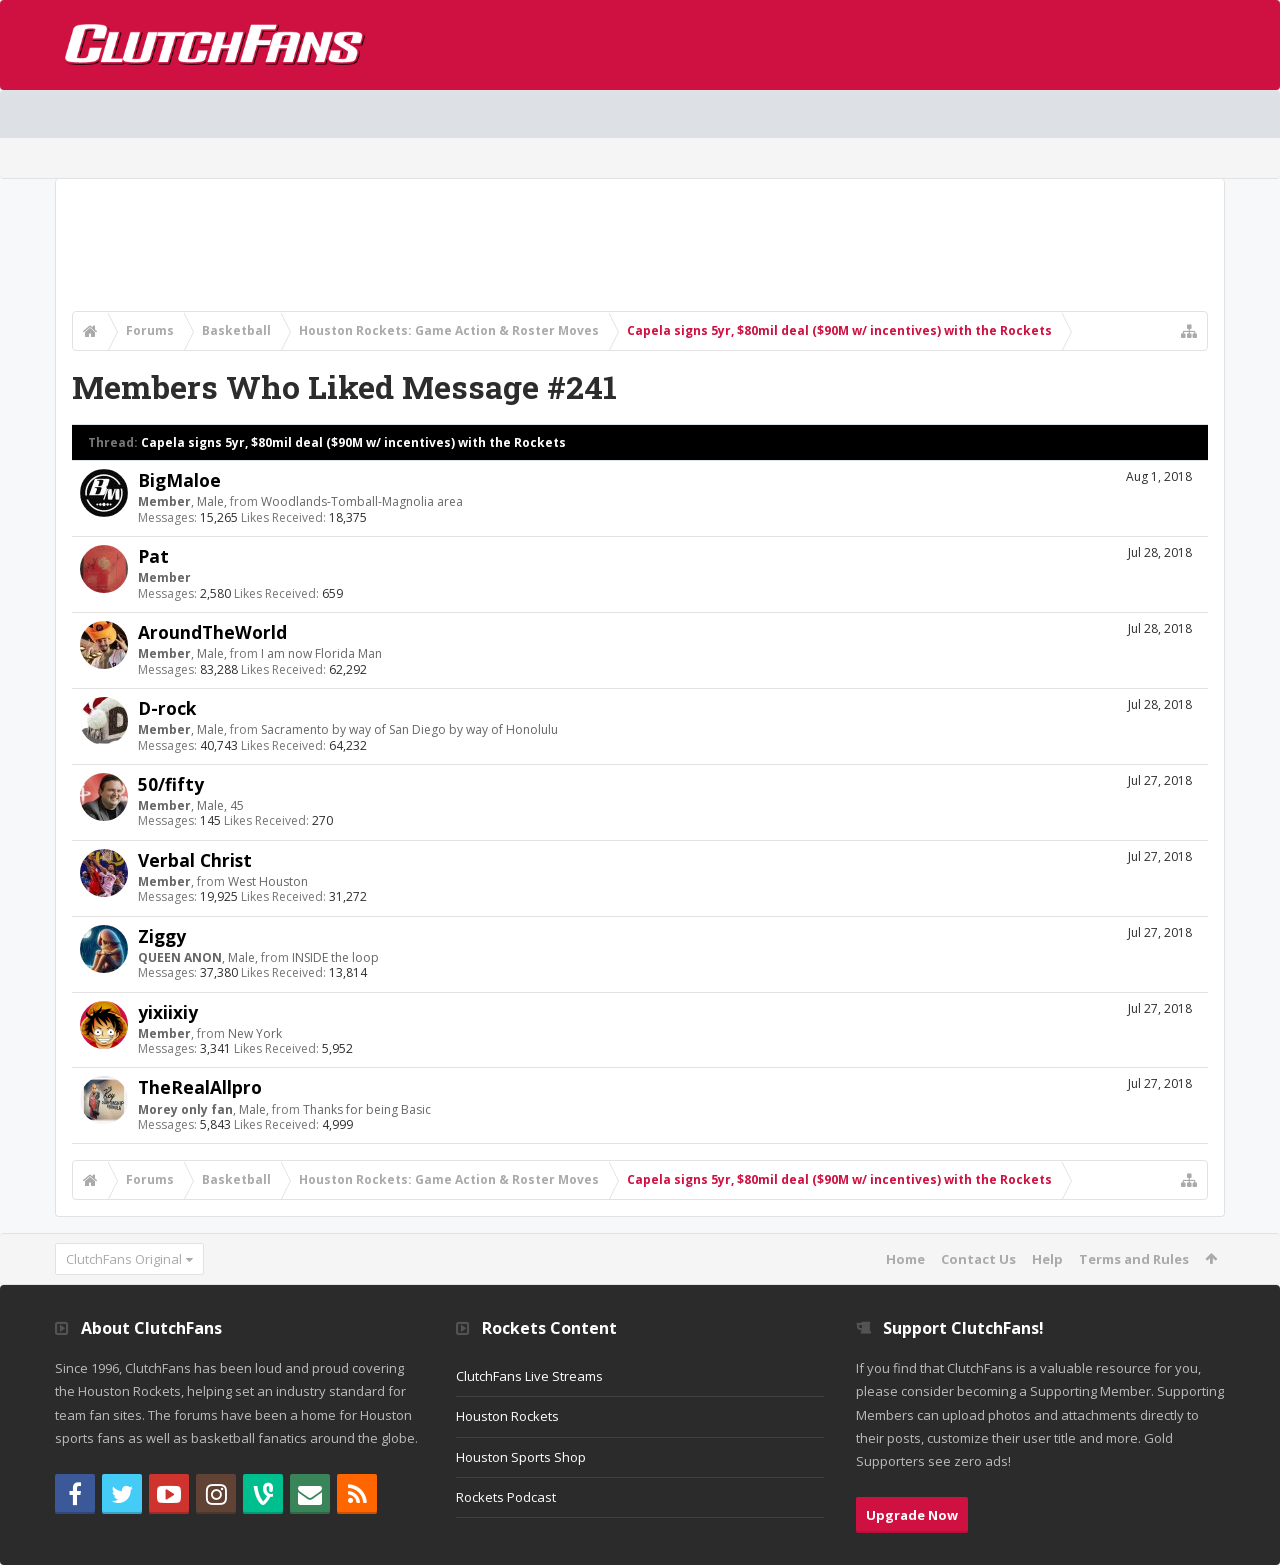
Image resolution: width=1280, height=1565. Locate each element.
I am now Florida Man (321, 653)
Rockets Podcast (506, 1497)
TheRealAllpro (200, 1087)
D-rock (167, 708)
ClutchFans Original (124, 1259)
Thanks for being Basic (367, 1109)
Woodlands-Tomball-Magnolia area (362, 501)
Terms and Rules (1134, 1259)
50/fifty (171, 784)
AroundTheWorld (212, 632)
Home (905, 1259)
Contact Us (978, 1259)
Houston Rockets (507, 1416)
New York (255, 1033)
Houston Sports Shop (521, 1457)
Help (1047, 1259)
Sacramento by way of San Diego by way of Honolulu (409, 729)
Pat (153, 556)
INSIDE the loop (335, 957)
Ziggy (162, 936)
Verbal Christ (195, 860)
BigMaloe (179, 480)
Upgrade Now (912, 1515)
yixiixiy (168, 1012)
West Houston (268, 881)
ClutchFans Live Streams (529, 1376)
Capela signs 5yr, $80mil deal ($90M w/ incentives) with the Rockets (353, 442)
